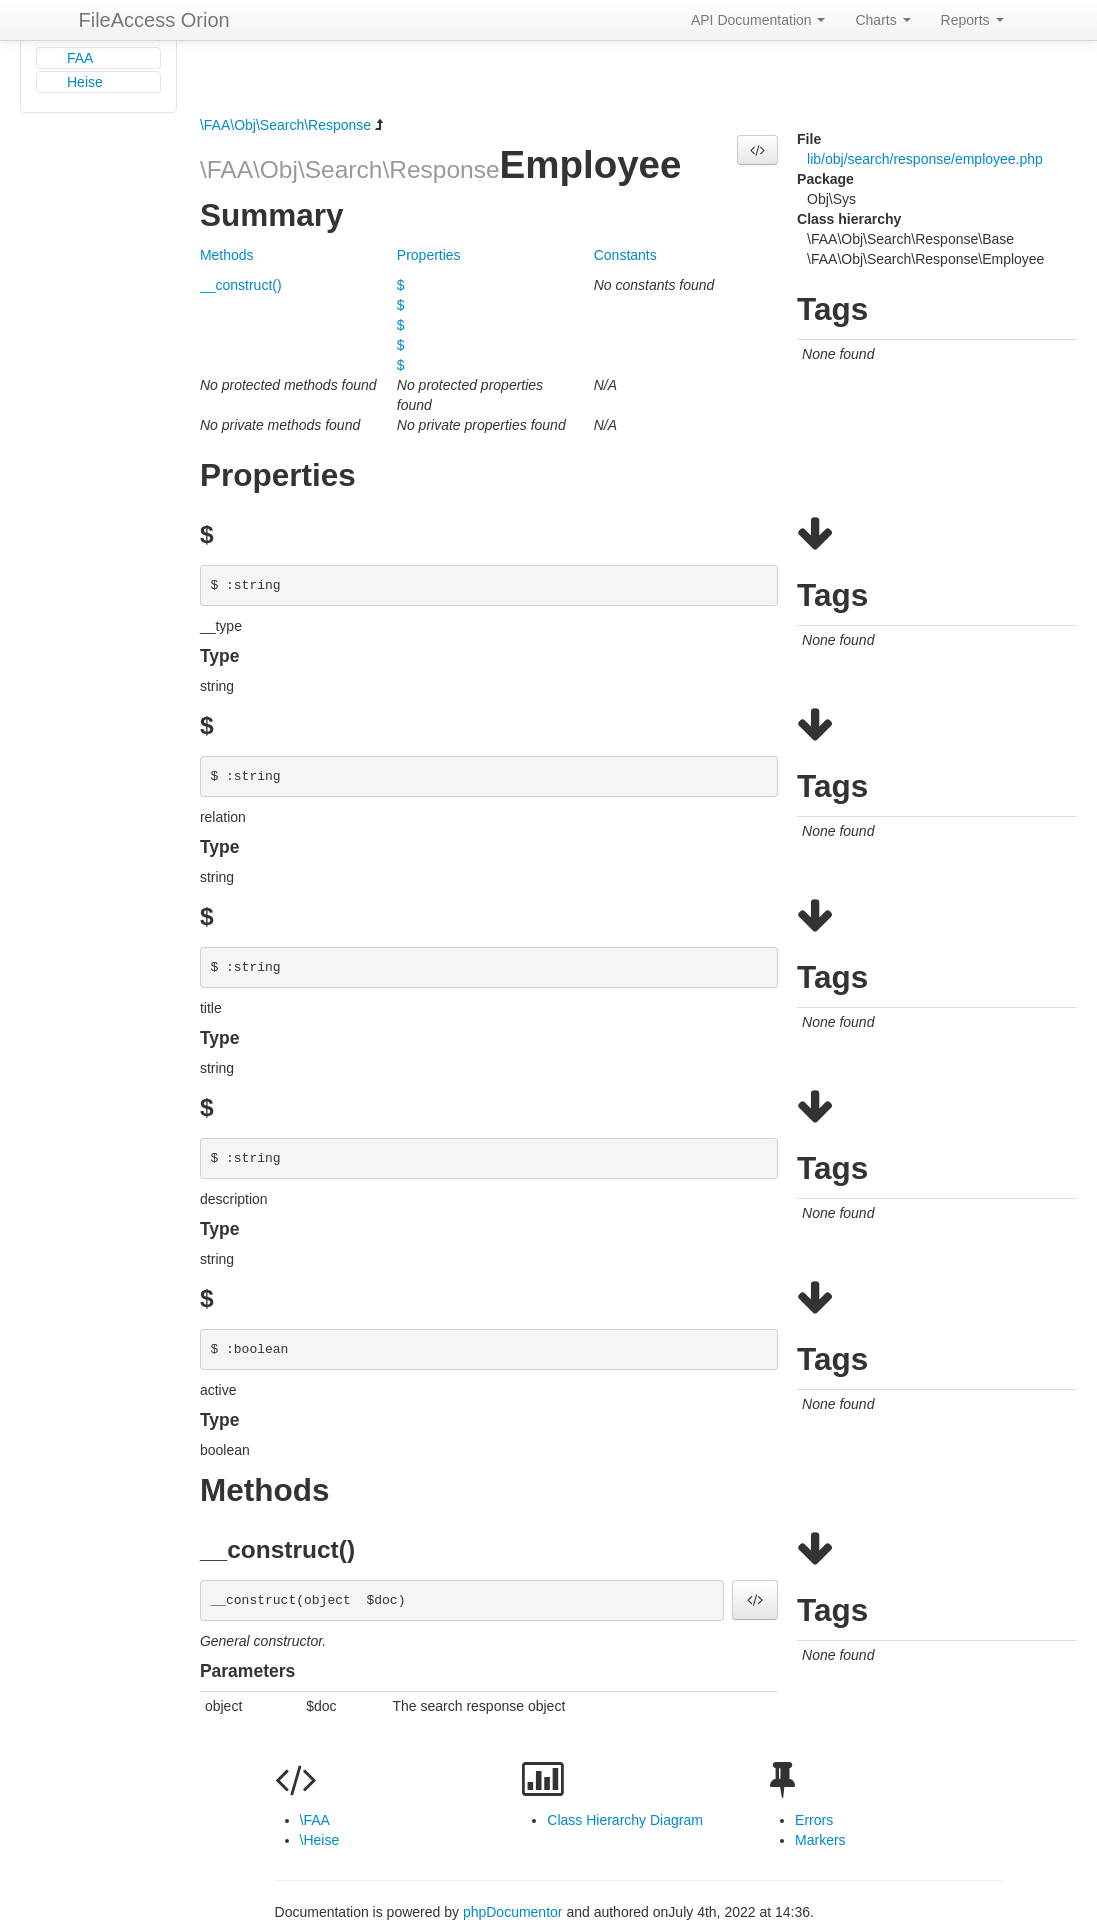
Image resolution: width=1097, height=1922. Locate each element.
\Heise (320, 1840)
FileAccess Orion (154, 20)
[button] (757, 150)
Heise (85, 82)
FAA (80, 58)
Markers (820, 1840)
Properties (429, 255)
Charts (882, 20)
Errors (814, 1820)
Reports (972, 20)
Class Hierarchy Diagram (625, 1820)
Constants (625, 255)
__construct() (241, 285)
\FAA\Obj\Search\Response (285, 125)
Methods (227, 255)
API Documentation (758, 20)
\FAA (315, 1820)
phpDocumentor (515, 1912)
